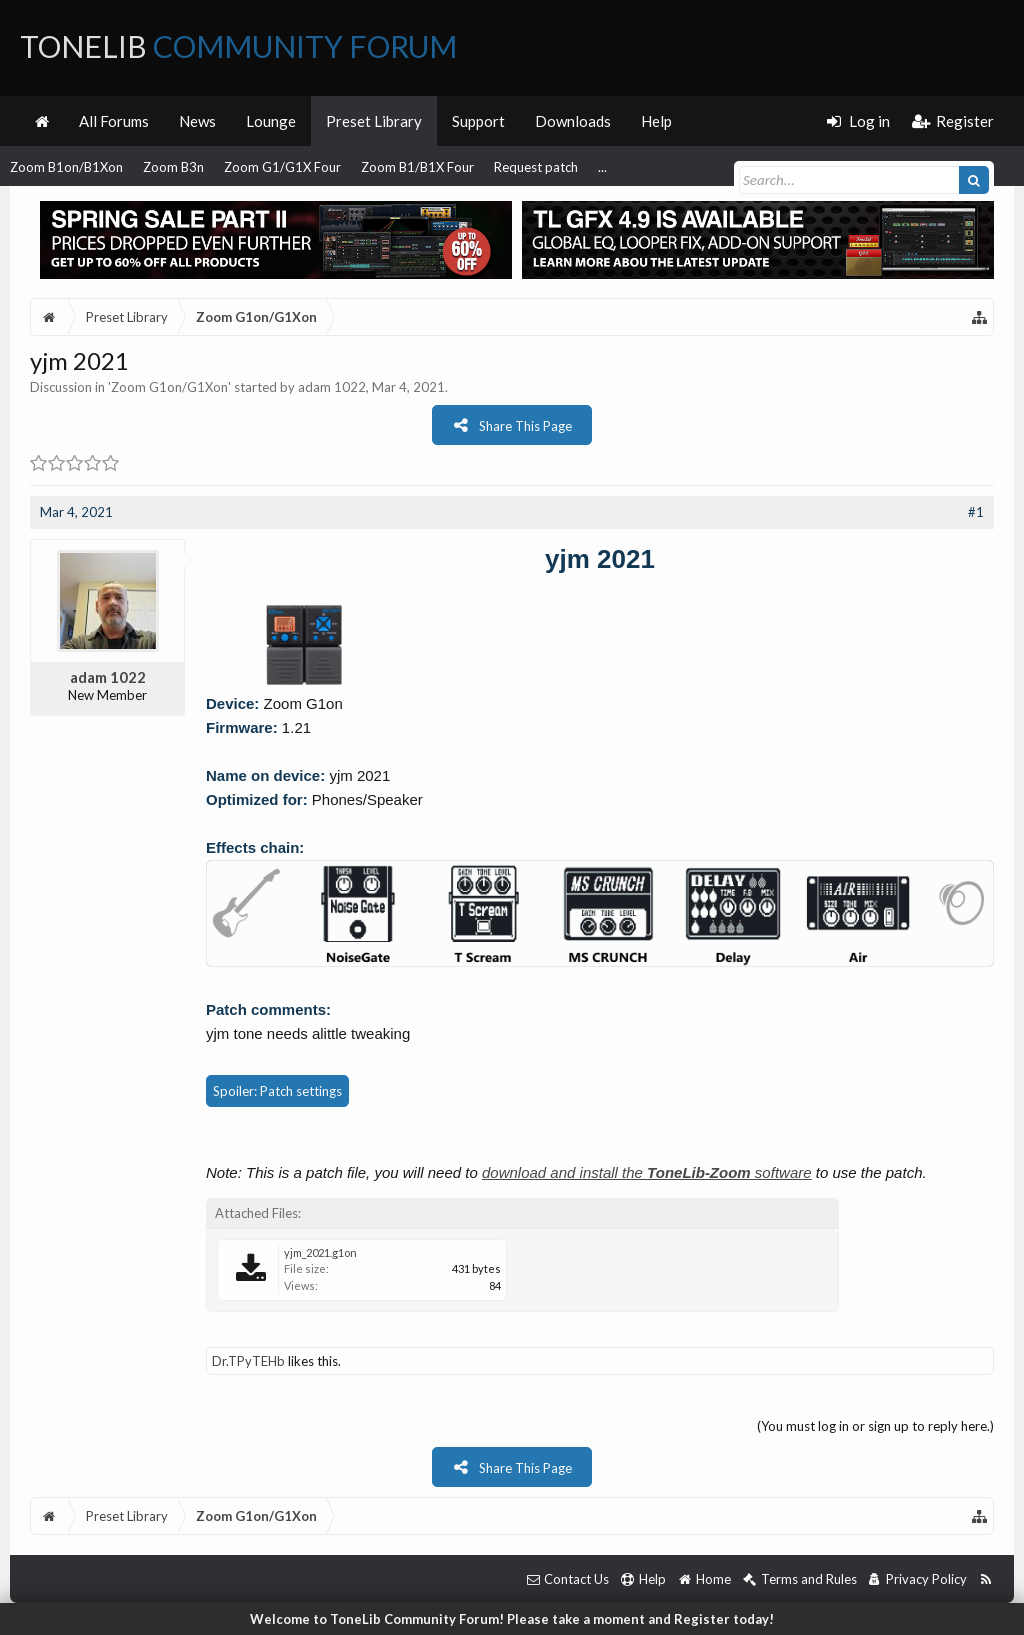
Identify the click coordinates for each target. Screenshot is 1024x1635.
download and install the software (647, 1172)
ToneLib (238, 46)
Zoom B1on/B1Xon (66, 167)
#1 (976, 512)
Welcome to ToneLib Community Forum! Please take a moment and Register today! (512, 1619)
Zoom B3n (173, 167)
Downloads (573, 121)
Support (478, 121)
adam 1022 (332, 387)
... (602, 167)
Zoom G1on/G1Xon (169, 387)
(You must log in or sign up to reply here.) (875, 1426)
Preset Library (374, 121)
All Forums (114, 121)
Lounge (271, 121)
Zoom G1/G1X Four (282, 167)
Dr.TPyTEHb (248, 1361)
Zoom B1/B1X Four (417, 167)
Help (656, 121)
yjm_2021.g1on (320, 1252)
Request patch (536, 167)
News (197, 121)
